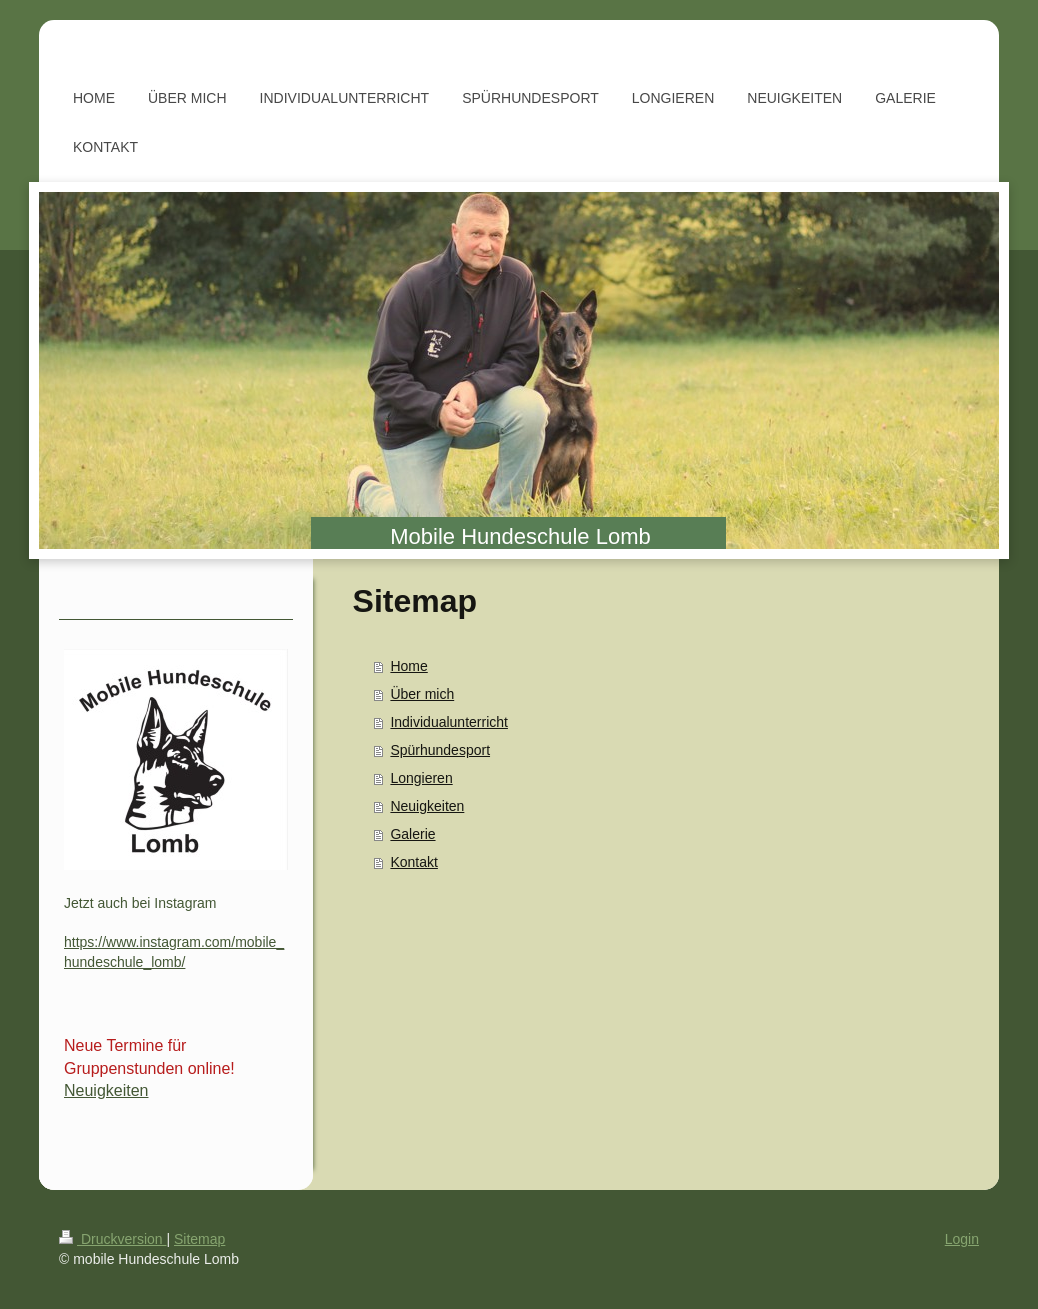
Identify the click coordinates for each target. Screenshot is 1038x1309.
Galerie (412, 834)
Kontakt (413, 862)
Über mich (422, 694)
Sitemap (199, 1239)
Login (962, 1239)
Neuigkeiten (427, 806)
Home (408, 666)
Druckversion (112, 1239)
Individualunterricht (449, 722)
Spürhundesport (440, 750)
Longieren (421, 778)
